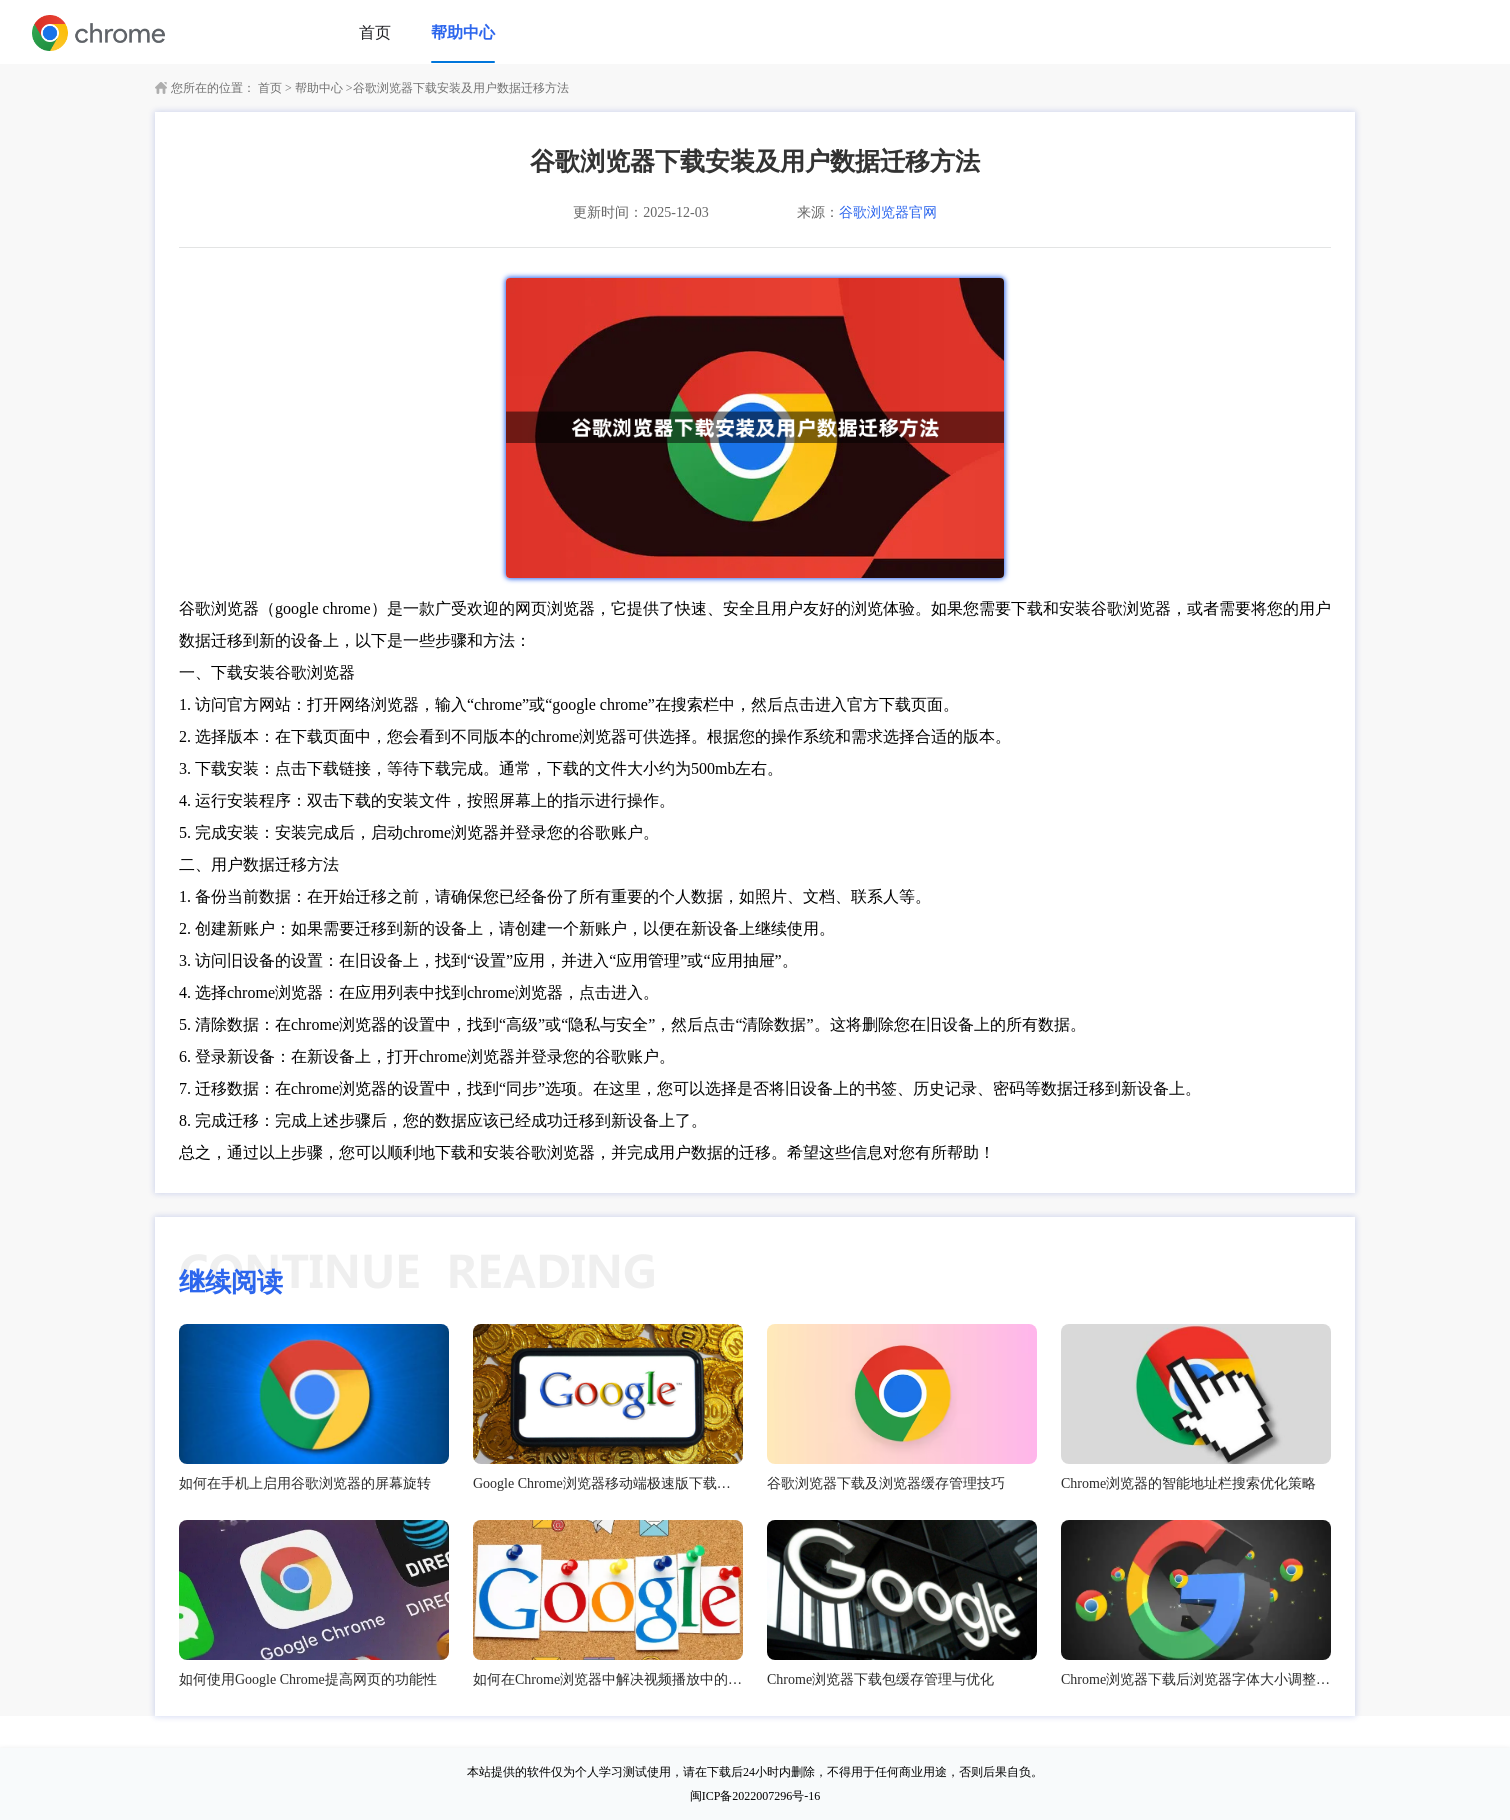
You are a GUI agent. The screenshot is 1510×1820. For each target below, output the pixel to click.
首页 (375, 32)
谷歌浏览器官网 (888, 212)
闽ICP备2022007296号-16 (755, 1796)
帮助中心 (463, 32)
